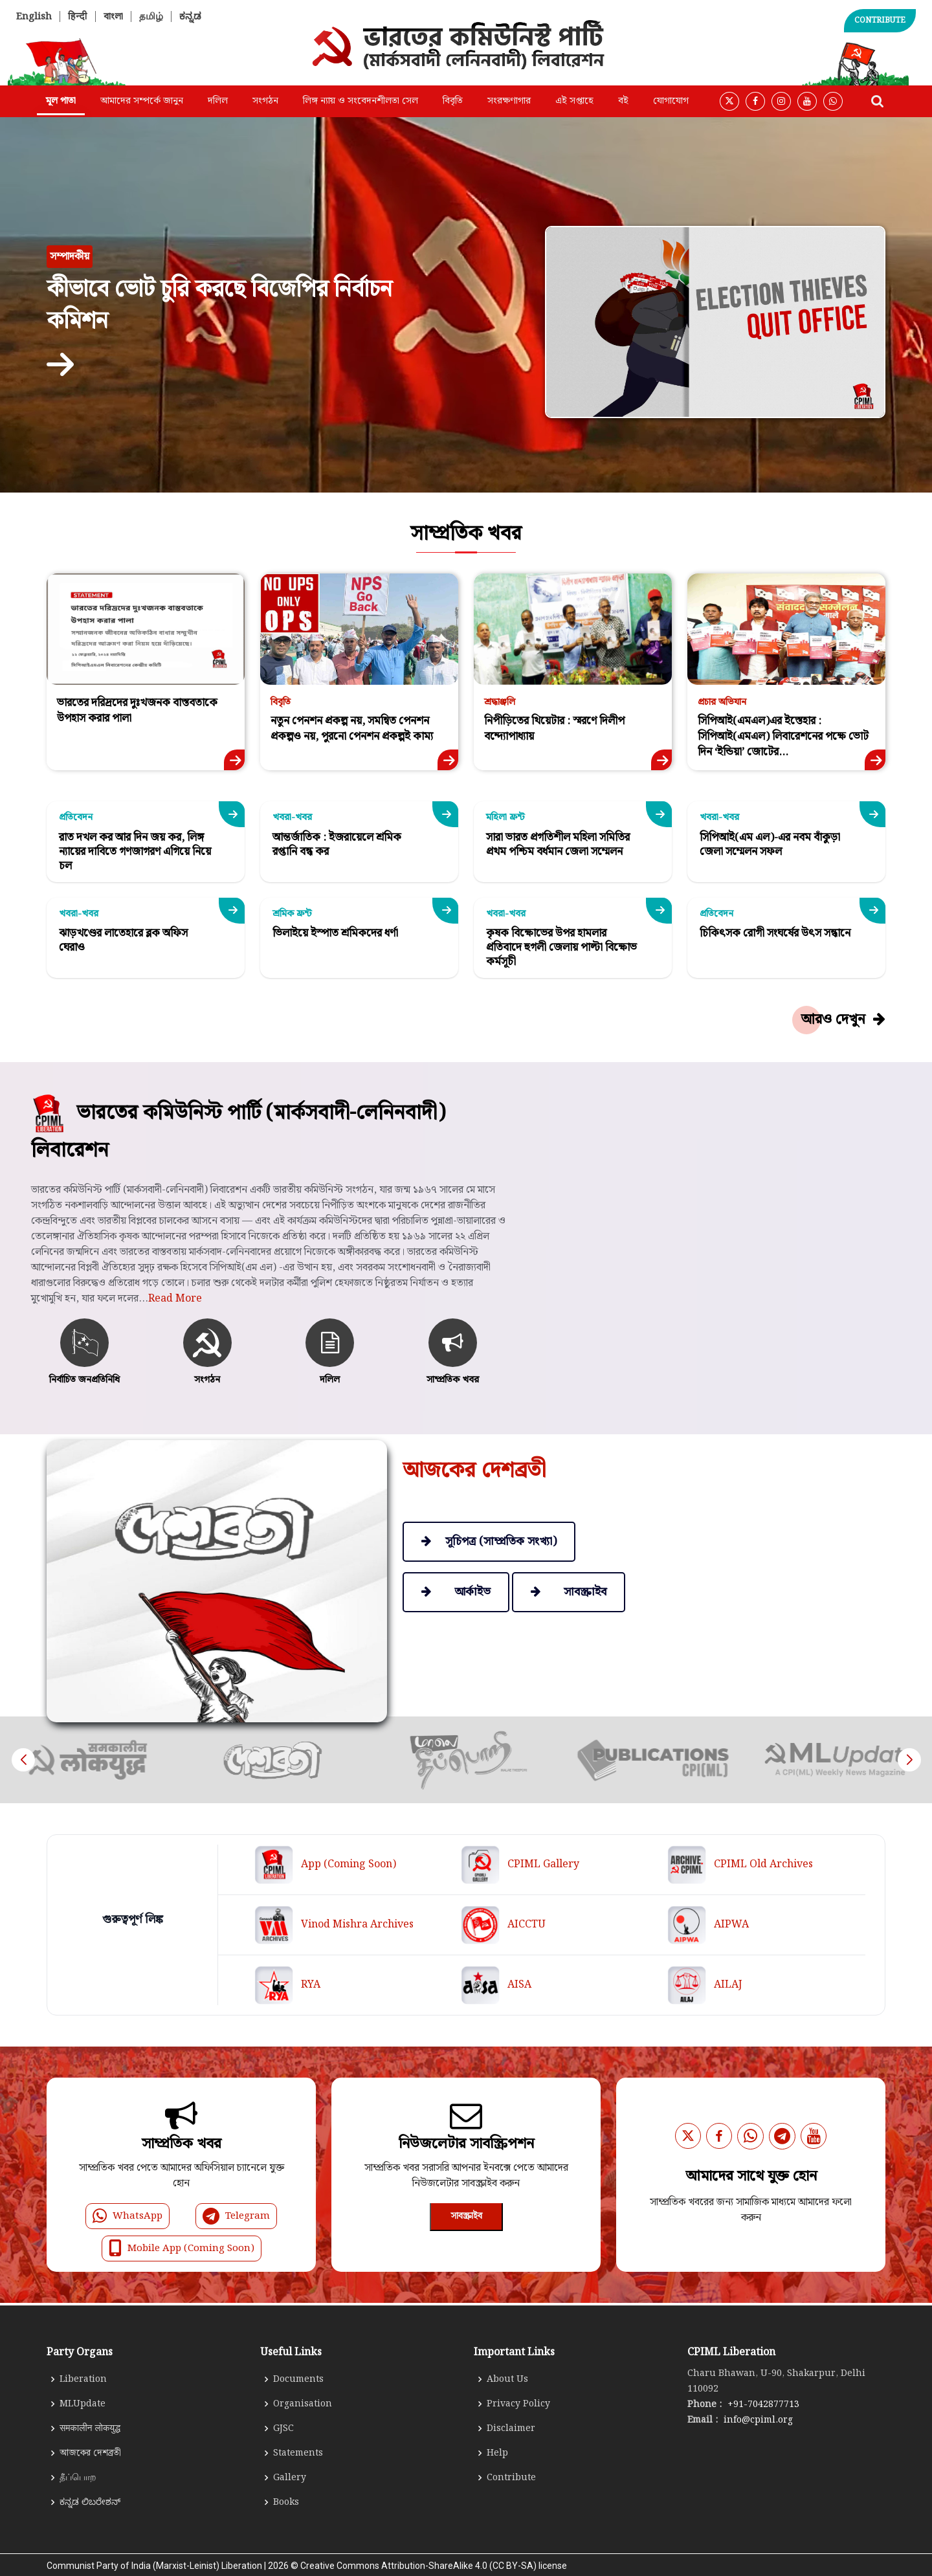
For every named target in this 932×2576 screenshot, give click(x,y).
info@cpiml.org (757, 2420)
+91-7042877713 (762, 2404)
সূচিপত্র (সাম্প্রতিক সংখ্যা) (489, 1541)
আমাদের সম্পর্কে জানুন (141, 101)
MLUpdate (82, 2403)
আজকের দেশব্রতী (90, 2453)
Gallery (289, 2477)
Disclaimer (511, 2428)
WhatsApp (127, 2216)
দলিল (218, 101)
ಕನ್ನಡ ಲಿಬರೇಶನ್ (90, 2502)
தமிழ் (151, 17)
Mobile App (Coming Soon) (181, 2248)
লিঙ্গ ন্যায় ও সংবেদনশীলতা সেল (360, 101)
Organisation (302, 2403)
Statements (298, 2453)
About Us (507, 2379)
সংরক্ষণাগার (509, 101)
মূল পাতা (61, 101)
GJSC (283, 2428)
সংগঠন (265, 101)
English (34, 17)
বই (623, 101)
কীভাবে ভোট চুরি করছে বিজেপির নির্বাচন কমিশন (219, 305)
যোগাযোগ (671, 101)
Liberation (83, 2379)
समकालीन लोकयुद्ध (90, 2428)
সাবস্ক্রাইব (466, 2216)
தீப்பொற (78, 2477)
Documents (298, 2379)
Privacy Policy (518, 2403)
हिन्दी (77, 17)
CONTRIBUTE (879, 20)
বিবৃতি (453, 101)
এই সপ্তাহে (574, 101)
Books (286, 2502)
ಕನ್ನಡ (190, 17)
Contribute (511, 2477)
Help (497, 2453)
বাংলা (113, 17)
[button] (909, 1760)
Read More (175, 1361)
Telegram (236, 2216)
